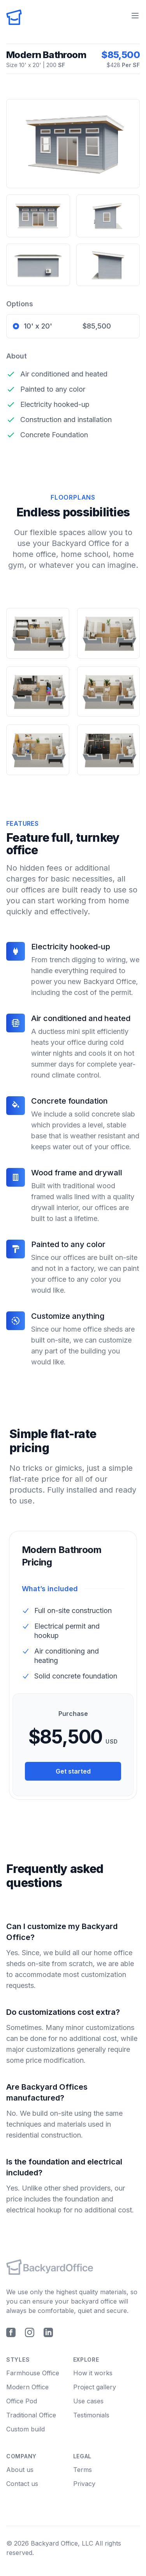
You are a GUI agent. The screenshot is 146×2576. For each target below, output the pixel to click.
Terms (82, 2470)
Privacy (84, 2484)
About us (19, 2470)
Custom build (25, 2429)
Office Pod (21, 2401)
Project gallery (94, 2387)
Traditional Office (31, 2415)
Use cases (88, 2401)
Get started (73, 1771)
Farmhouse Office (32, 2373)
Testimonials (91, 2415)
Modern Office (27, 2387)
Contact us (22, 2484)
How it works (93, 2373)
